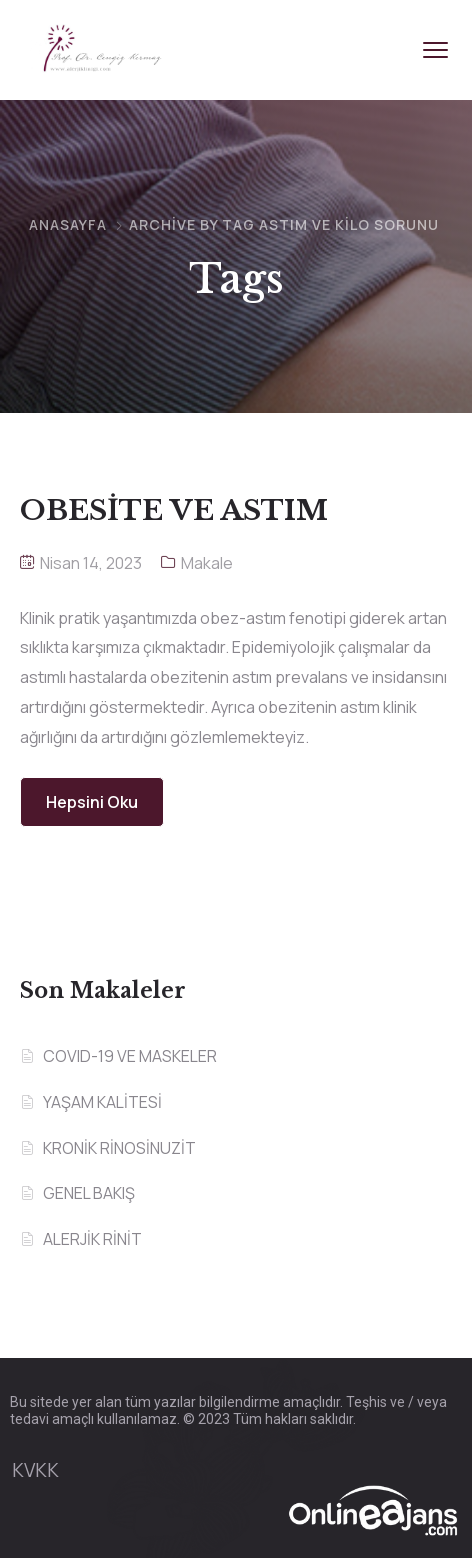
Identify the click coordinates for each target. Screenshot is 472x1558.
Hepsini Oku (92, 802)
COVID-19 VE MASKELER (130, 1056)
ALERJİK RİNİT (92, 1239)
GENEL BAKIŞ (89, 1193)
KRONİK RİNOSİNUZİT (119, 1148)
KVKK (35, 1470)
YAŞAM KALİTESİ (102, 1102)
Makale (207, 563)
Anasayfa (68, 224)
